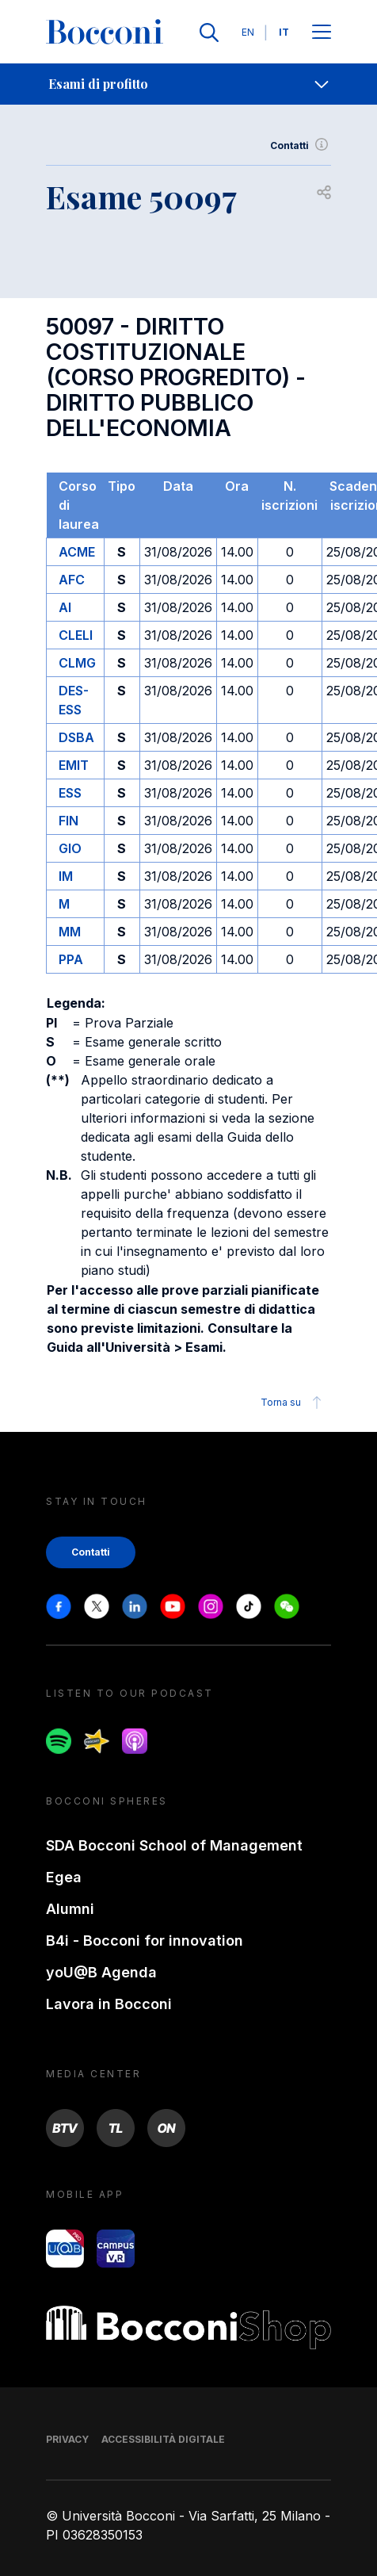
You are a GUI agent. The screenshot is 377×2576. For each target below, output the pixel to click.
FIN (68, 821)
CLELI (76, 635)
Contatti (300, 145)
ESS (70, 793)
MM (70, 932)
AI (65, 607)
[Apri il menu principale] (321, 32)
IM (66, 876)
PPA (71, 959)
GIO (70, 848)
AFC (72, 580)
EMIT (74, 765)
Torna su (293, 1402)
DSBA (76, 737)
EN (248, 32)
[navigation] (188, 84)
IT (284, 32)
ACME (77, 552)
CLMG (77, 663)
